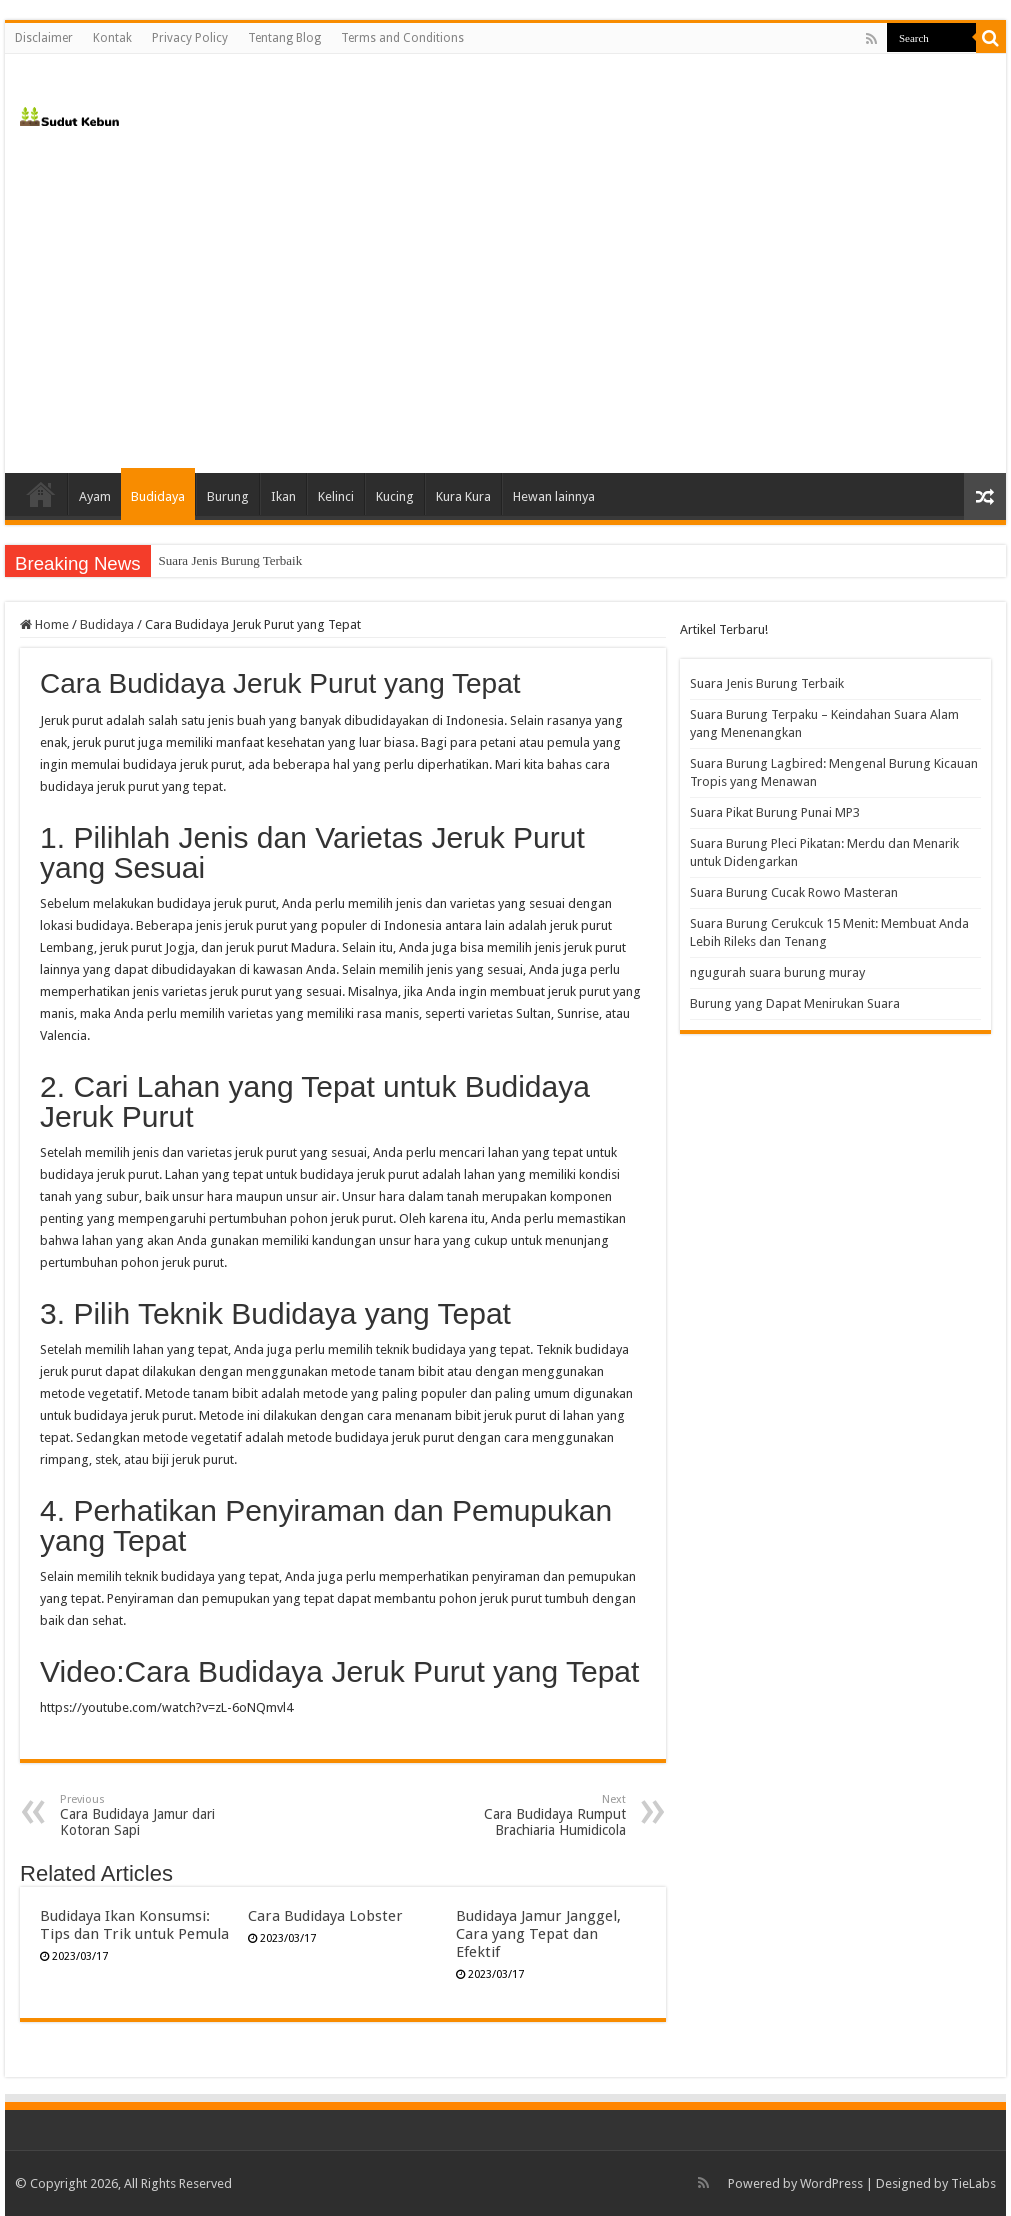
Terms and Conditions (402, 38)
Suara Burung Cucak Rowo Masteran (794, 892)
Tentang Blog (284, 38)
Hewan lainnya (554, 496)
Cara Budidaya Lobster (325, 1916)
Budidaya (158, 496)
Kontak (112, 38)
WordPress (831, 2183)
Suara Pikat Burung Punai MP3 (775, 812)
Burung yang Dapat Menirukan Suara (795, 1003)
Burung (228, 496)
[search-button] (991, 38)
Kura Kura (463, 496)
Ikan (283, 496)
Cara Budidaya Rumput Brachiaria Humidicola (523, 1815)
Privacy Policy (190, 38)
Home (41, 494)
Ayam (95, 496)
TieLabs (973, 2183)
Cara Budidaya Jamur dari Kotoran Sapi (162, 1815)
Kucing (395, 496)
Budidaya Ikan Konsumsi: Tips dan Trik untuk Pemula (134, 1925)
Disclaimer (44, 38)
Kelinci (336, 496)
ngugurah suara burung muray (777, 972)
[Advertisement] (505, 303)
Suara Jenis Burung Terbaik (231, 560)
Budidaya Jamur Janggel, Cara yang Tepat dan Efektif (538, 1934)
